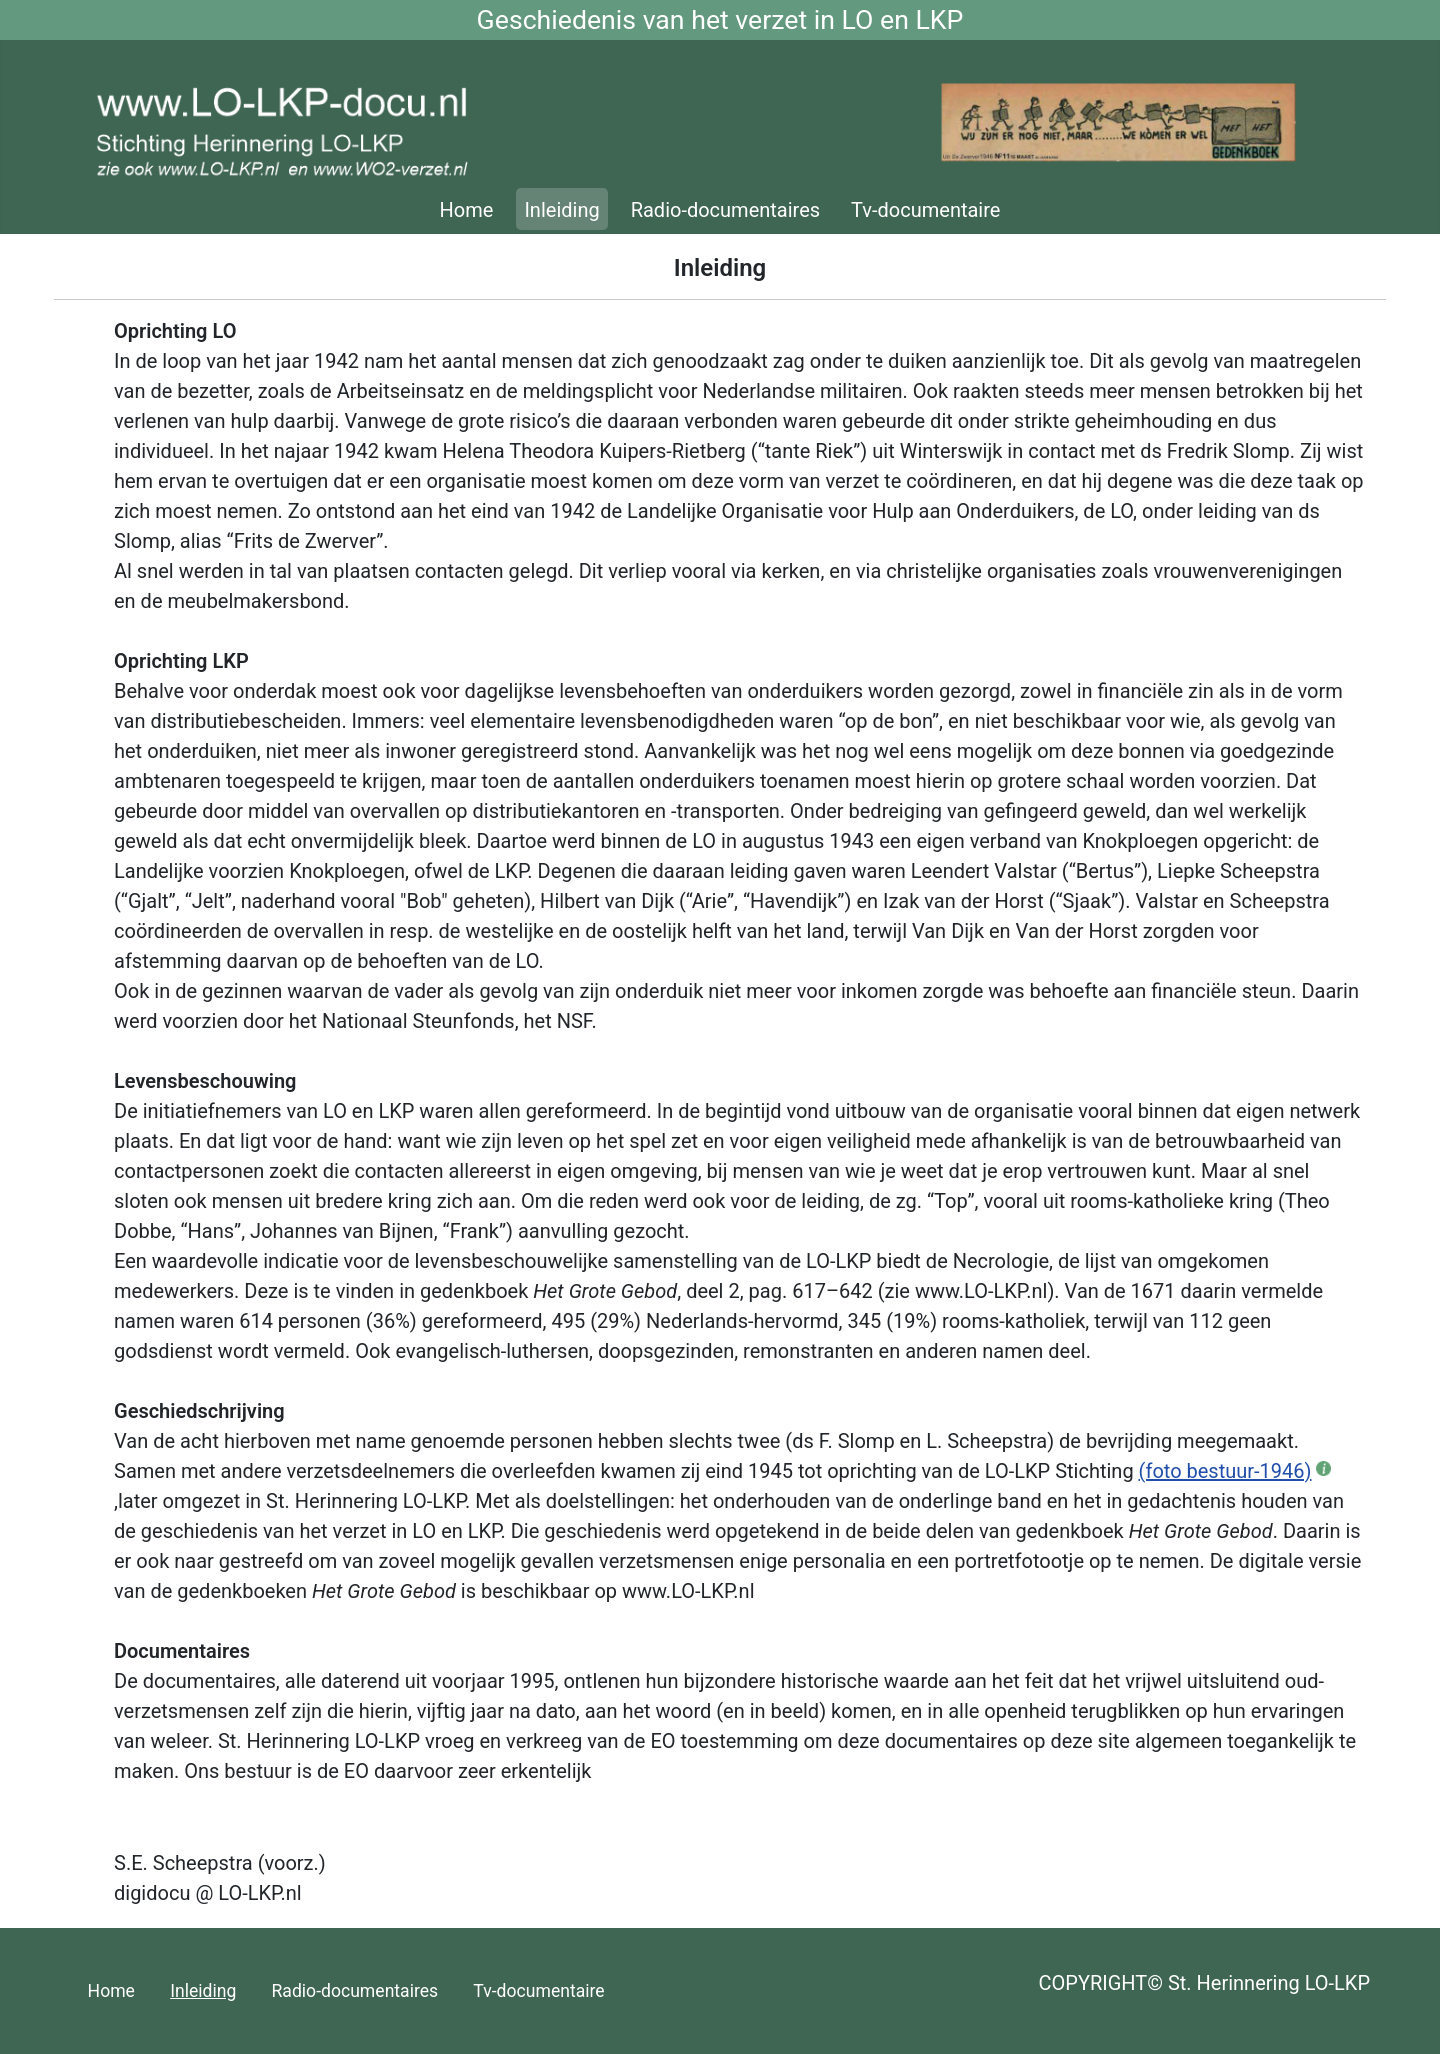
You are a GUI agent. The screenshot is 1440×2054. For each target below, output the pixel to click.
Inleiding (561, 210)
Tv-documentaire (925, 210)
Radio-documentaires (725, 210)
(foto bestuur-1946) (1225, 1471)
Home (467, 210)
